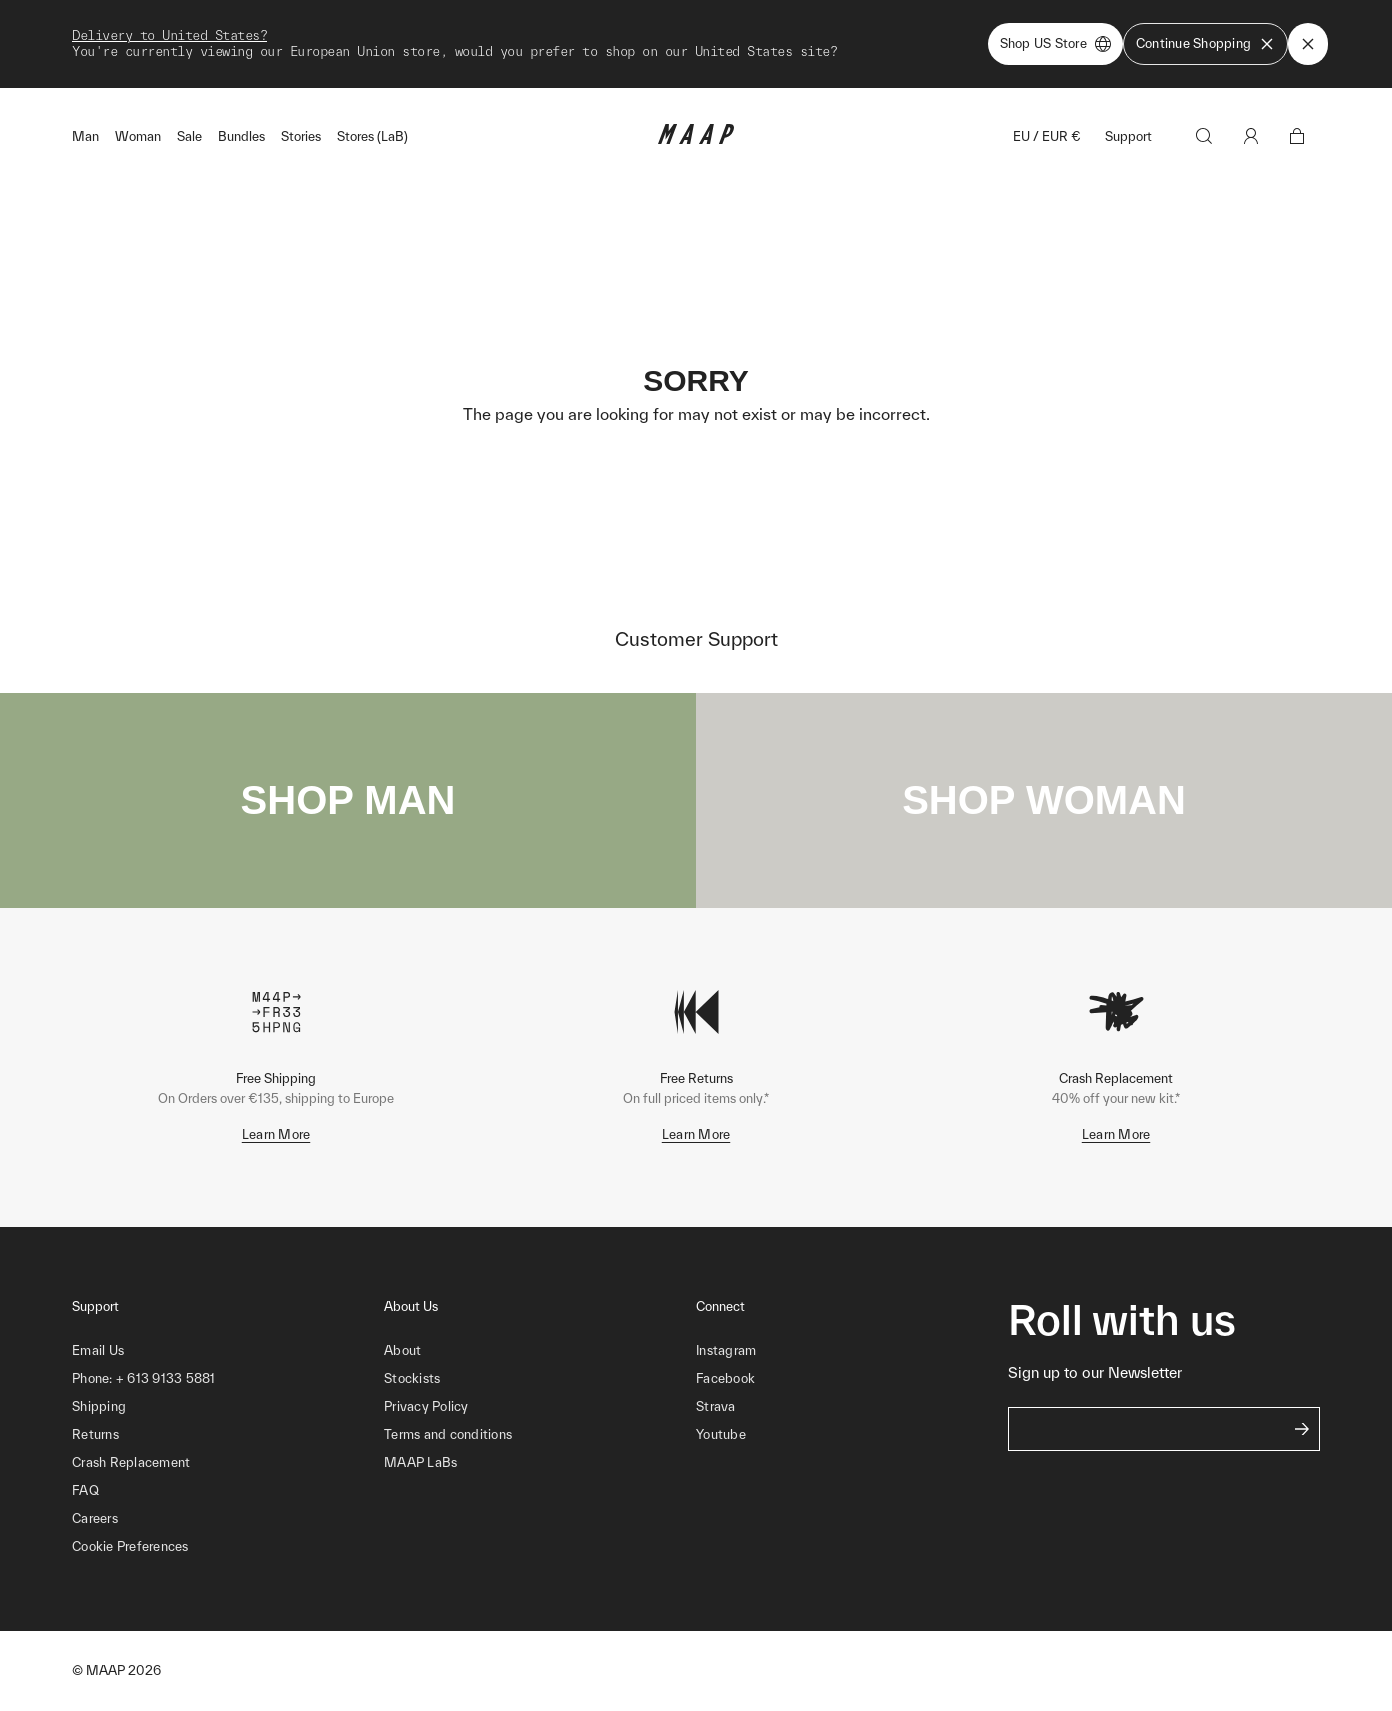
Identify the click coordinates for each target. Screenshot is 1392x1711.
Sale (189, 136)
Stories (301, 136)
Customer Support (696, 639)
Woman (138, 136)
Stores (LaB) (372, 136)
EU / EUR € (1047, 136)
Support (1128, 136)
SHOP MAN (348, 800)
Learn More (276, 1134)
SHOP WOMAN (1044, 800)
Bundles (241, 136)
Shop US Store (1055, 44)
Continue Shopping (1205, 44)
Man (85, 136)
